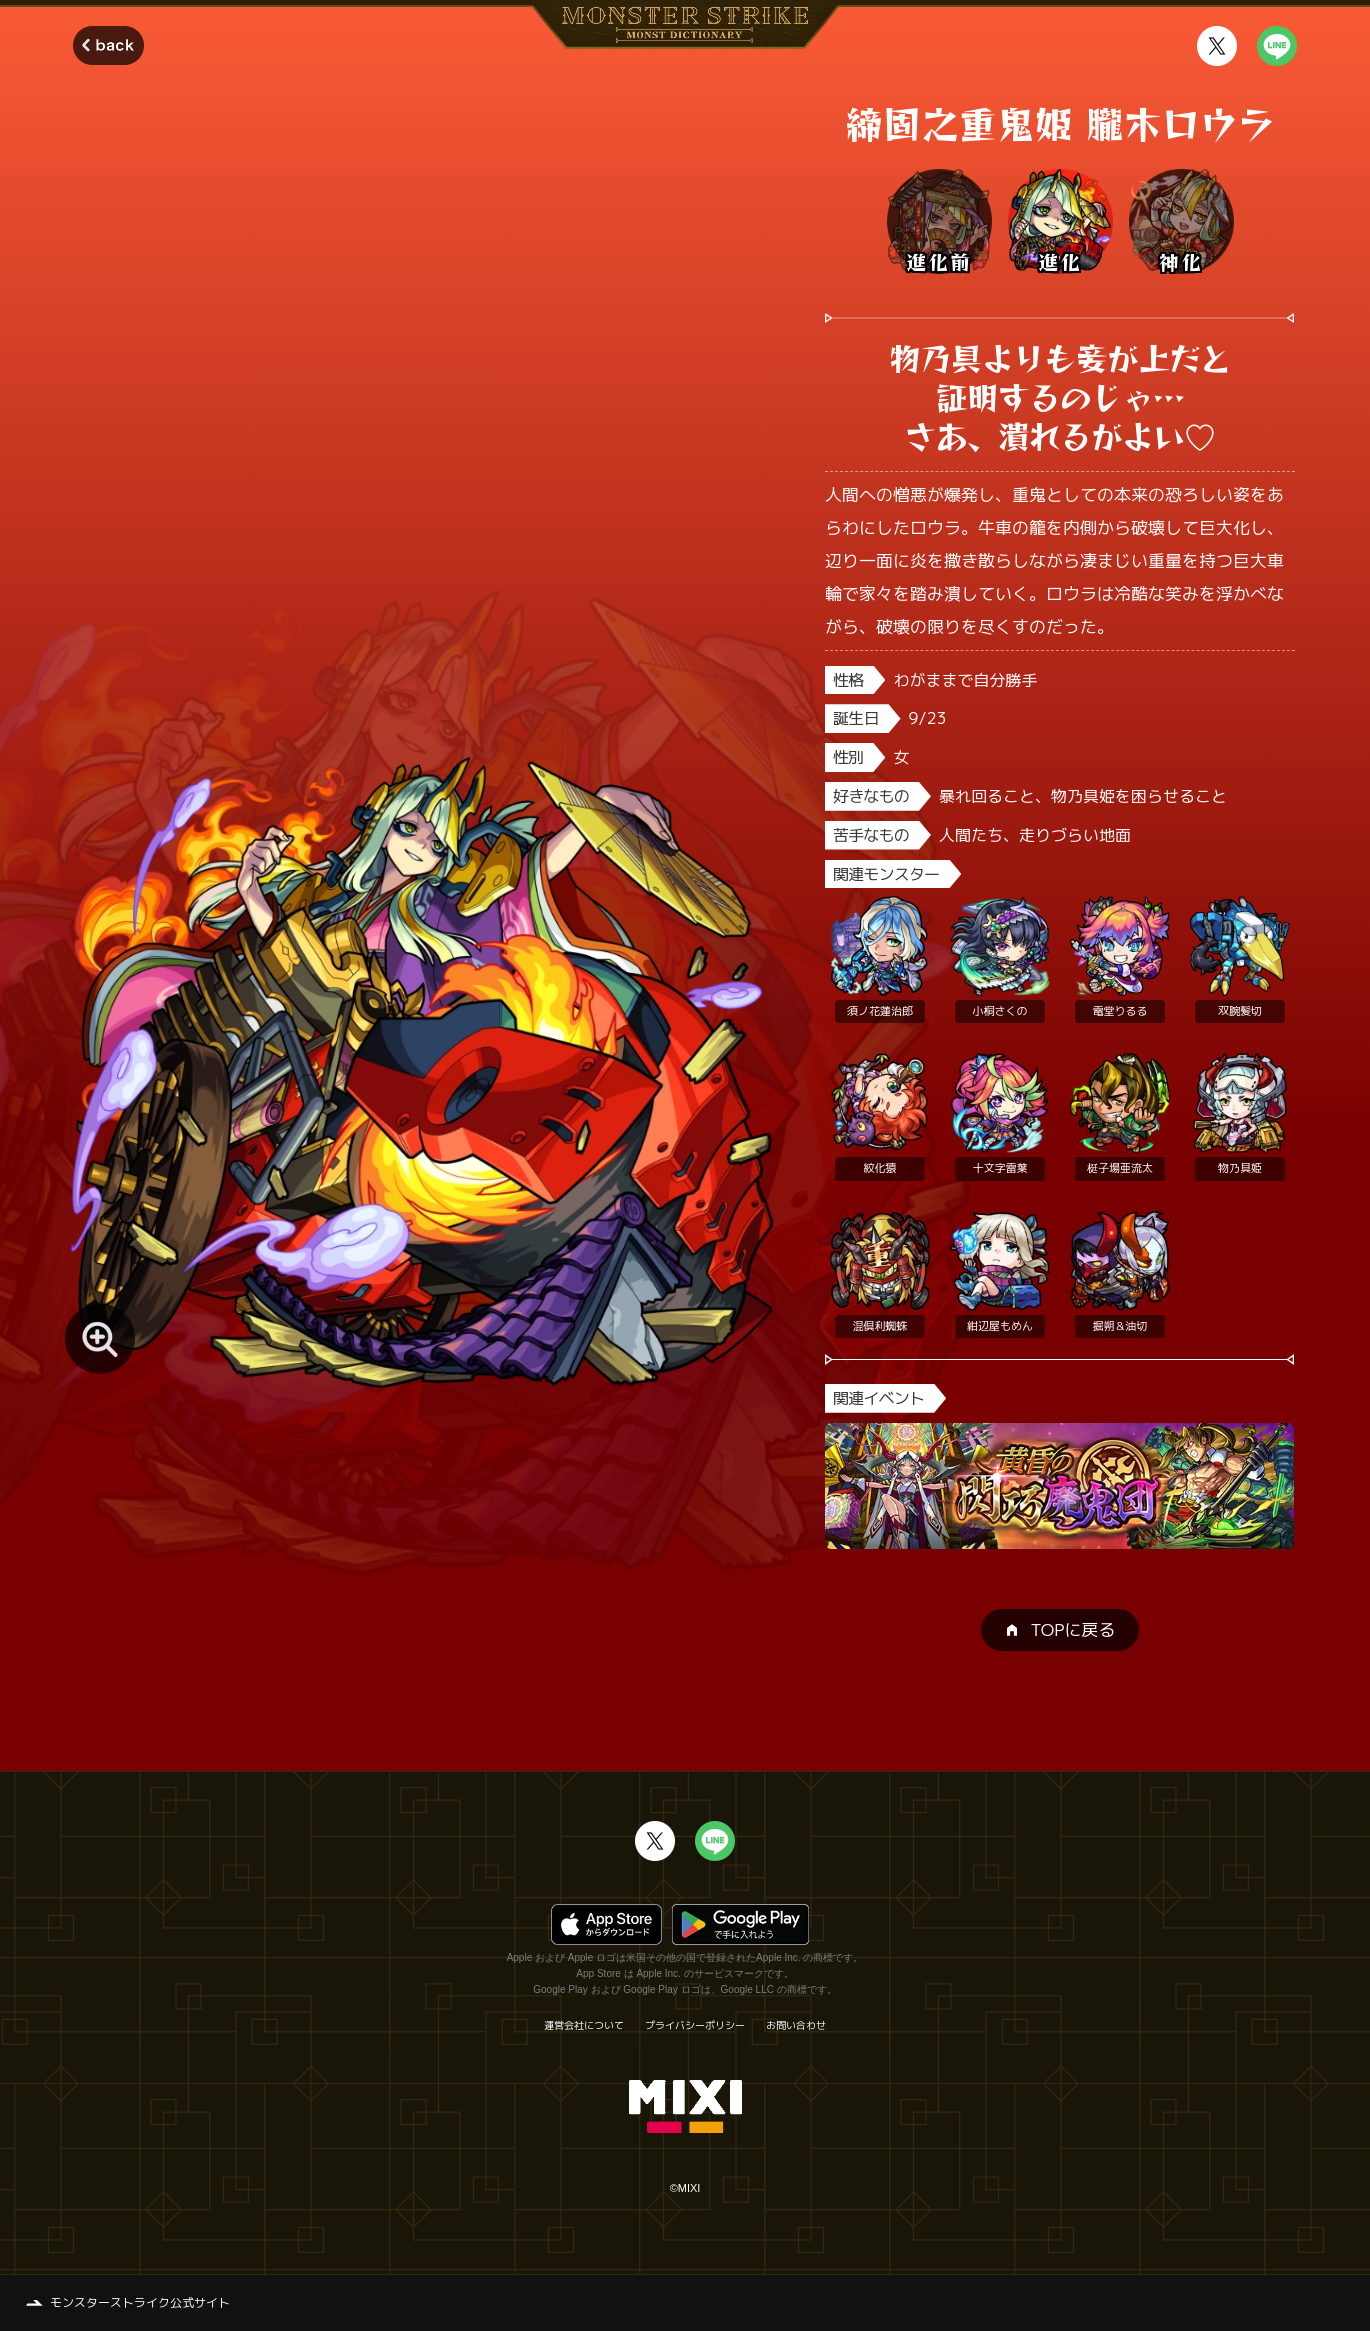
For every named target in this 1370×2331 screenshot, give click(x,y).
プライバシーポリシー (695, 2025)
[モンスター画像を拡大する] (100, 1339)
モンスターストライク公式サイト (140, 2302)
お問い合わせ (796, 2025)
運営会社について (584, 2025)
